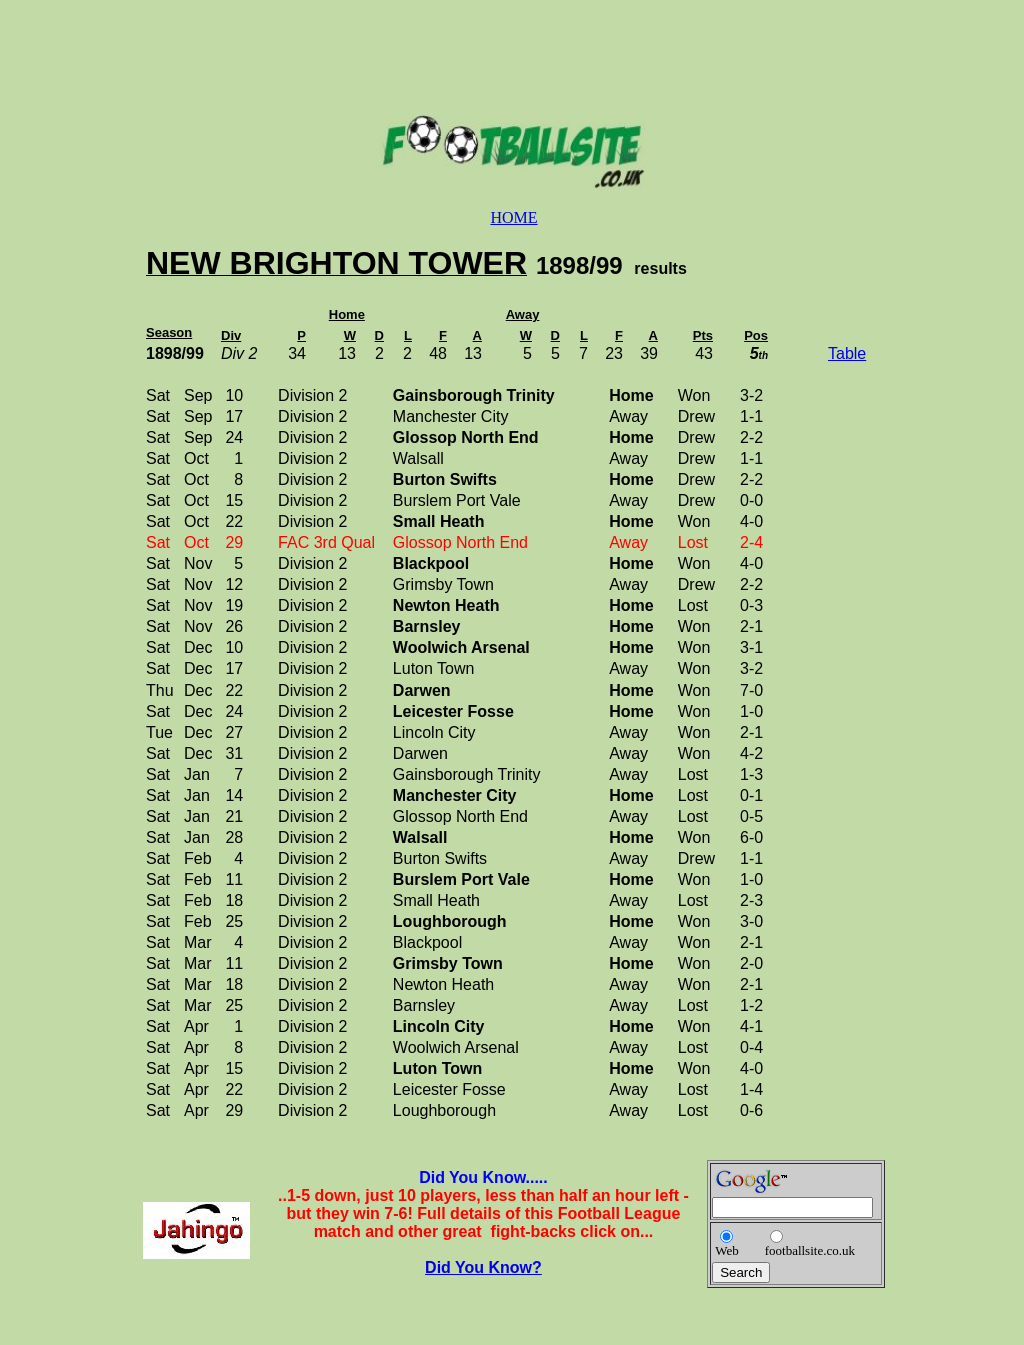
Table (847, 353)
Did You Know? (483, 1267)
